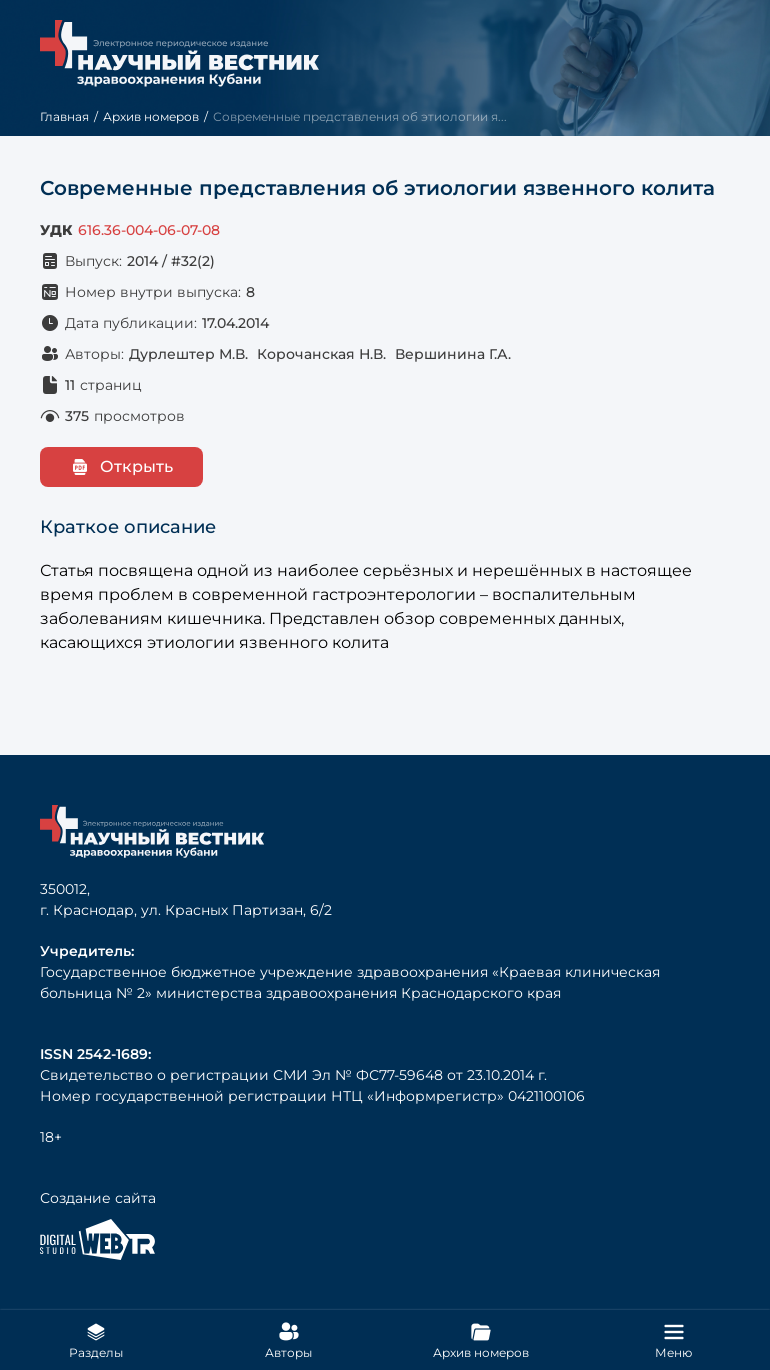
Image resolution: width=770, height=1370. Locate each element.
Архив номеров (151, 116)
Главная (64, 116)
